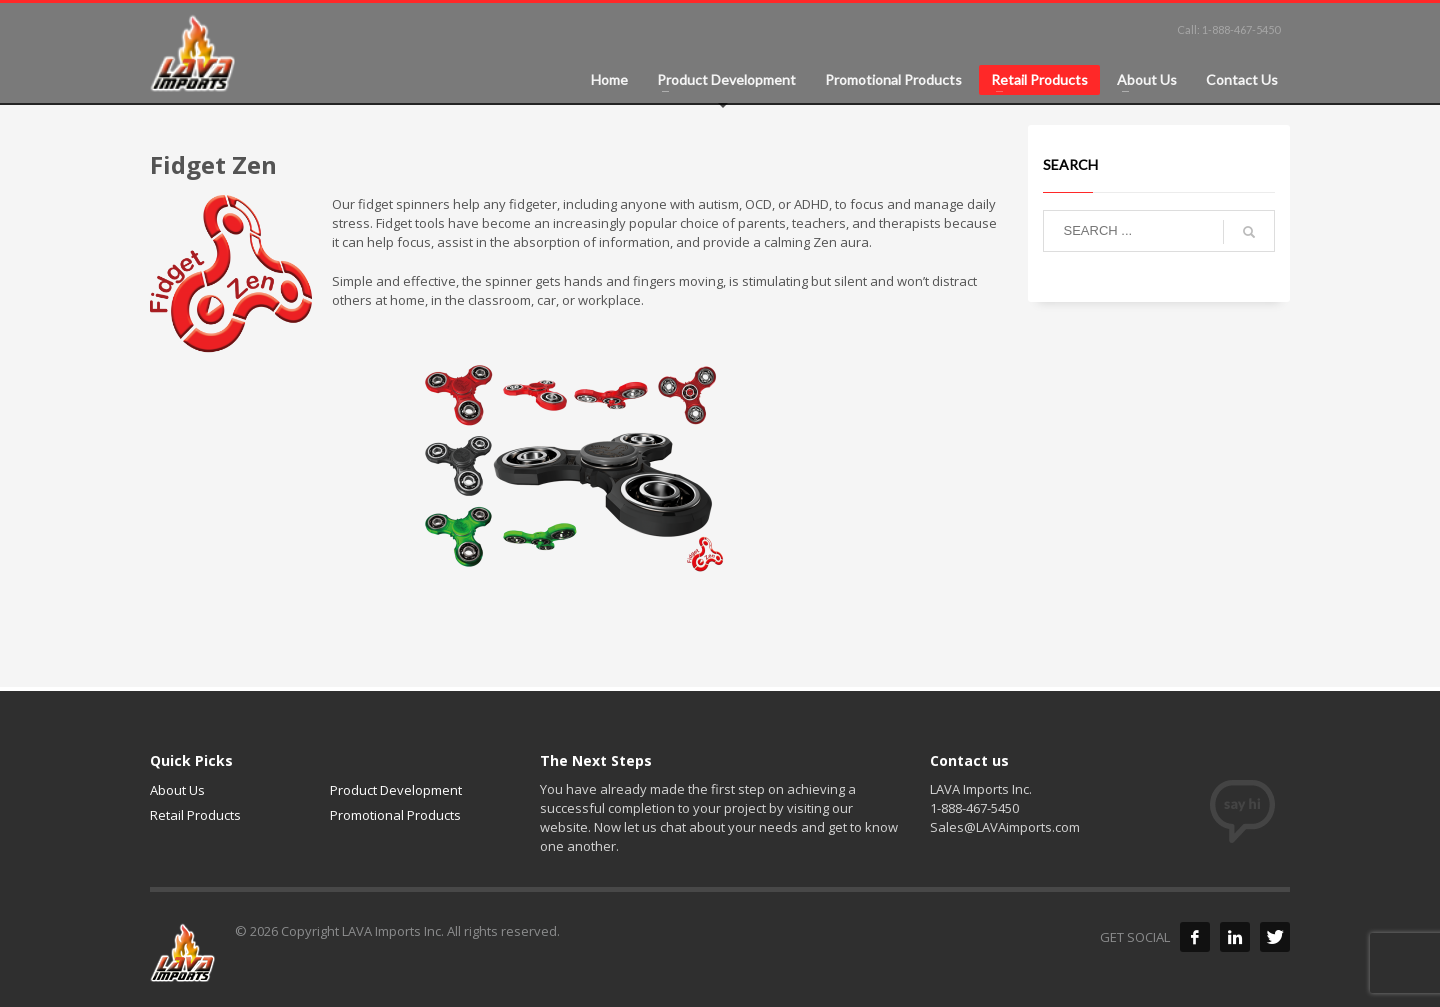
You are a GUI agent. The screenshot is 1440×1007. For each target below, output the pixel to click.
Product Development (396, 790)
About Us (177, 790)
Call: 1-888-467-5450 (1228, 29)
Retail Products (195, 815)
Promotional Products (395, 815)
